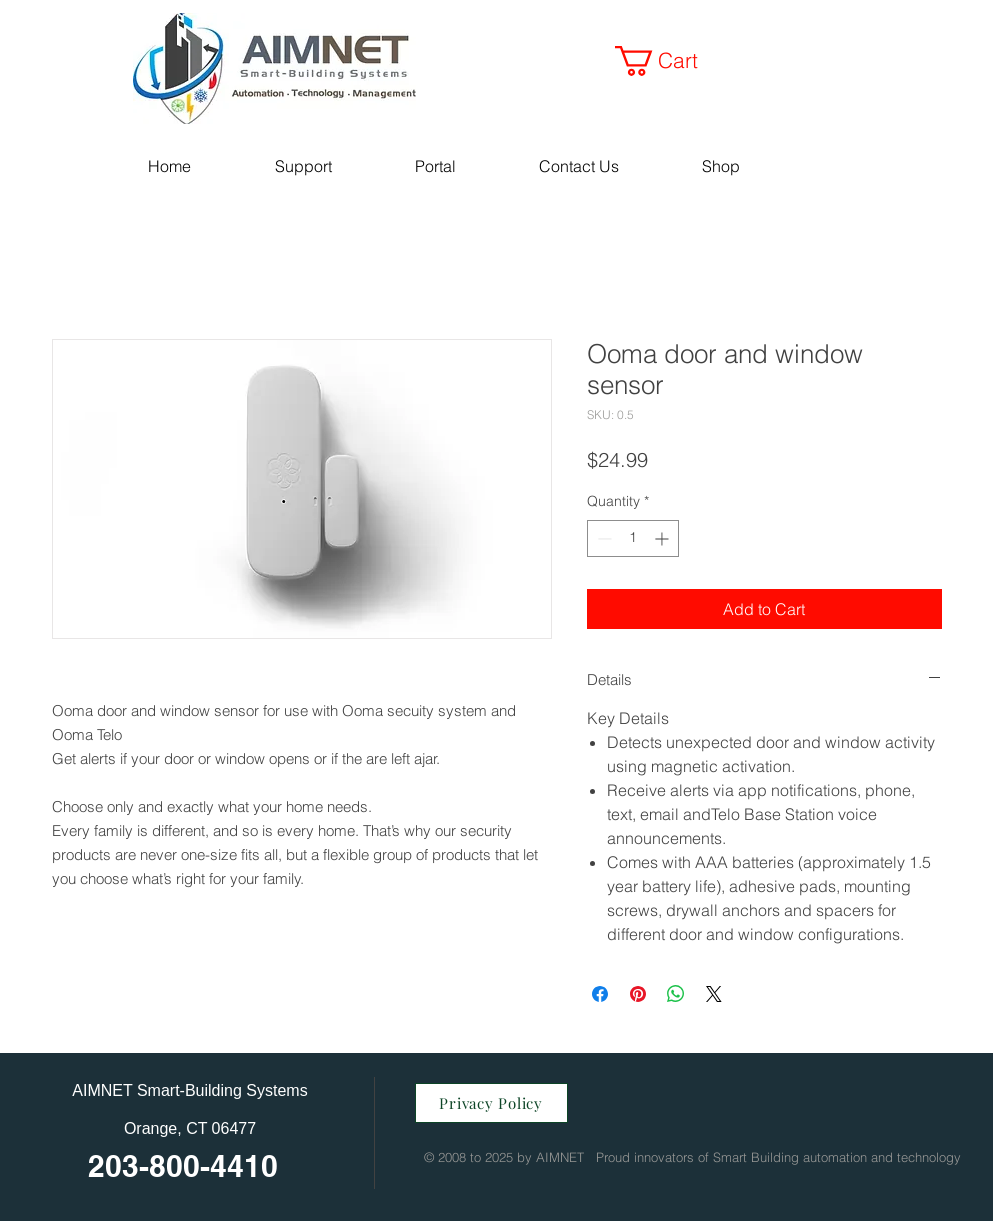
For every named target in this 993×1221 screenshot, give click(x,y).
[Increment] (663, 538)
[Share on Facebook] (600, 994)
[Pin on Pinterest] (638, 994)
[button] (671, 61)
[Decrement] (602, 538)
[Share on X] (714, 994)
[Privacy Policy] (491, 1103)
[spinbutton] (633, 538)
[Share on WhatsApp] (676, 994)
